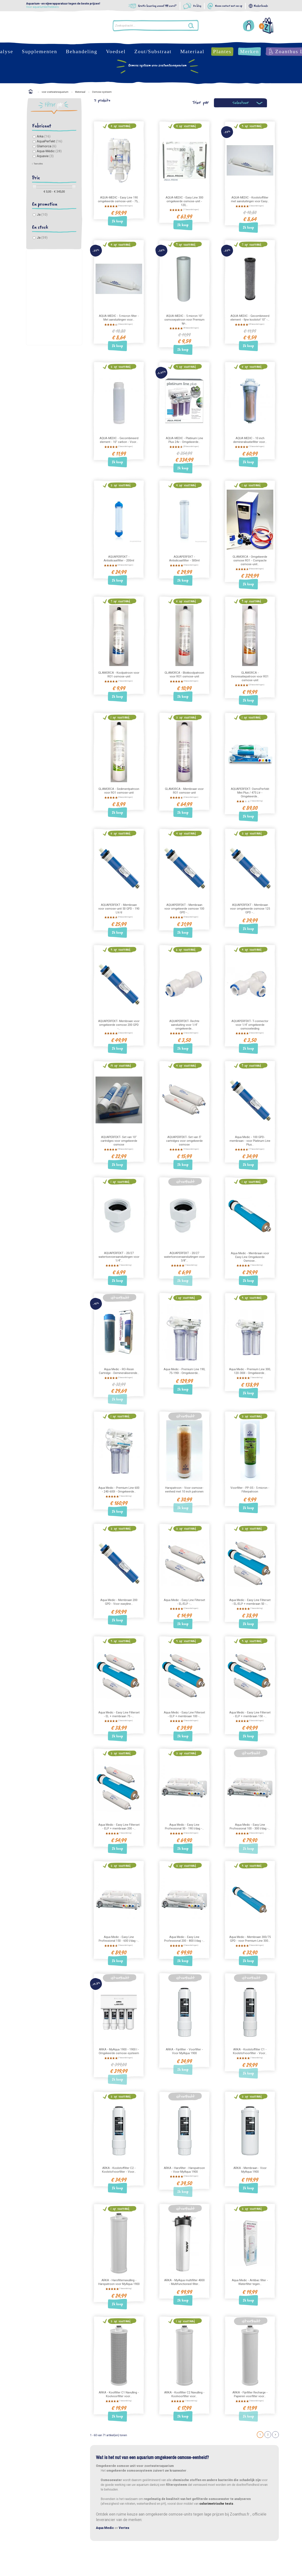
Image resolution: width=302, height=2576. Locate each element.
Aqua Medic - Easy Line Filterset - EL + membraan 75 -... (119, 1713)
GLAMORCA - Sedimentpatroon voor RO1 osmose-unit (119, 790)
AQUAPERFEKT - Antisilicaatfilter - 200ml (119, 558)
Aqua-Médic (49, 151)
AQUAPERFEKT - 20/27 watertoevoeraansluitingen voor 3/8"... (184, 1256)
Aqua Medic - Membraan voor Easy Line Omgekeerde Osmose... (250, 1256)
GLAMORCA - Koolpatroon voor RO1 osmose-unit (118, 674)
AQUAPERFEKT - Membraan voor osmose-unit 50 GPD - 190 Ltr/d (118, 908)
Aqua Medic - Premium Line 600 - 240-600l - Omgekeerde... (118, 1489)
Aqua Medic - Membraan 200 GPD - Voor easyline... (118, 1601)
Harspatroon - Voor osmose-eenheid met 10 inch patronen (184, 1489)
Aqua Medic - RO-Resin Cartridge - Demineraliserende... (119, 1370)
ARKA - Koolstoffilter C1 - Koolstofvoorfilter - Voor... (250, 2050)
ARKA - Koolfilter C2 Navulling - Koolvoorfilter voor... (184, 2393)
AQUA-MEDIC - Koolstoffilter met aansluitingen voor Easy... (250, 199)
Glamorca (46, 146)
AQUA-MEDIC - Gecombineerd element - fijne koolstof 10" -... (249, 317)
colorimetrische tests (216, 2503)
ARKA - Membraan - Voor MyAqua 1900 (250, 2169)
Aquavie (45, 156)
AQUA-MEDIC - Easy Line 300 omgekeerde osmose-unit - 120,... (184, 201)
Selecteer (240, 102)
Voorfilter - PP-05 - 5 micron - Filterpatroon (249, 1489)
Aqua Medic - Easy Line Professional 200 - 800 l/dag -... (184, 1938)
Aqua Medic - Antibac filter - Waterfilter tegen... (250, 2281)
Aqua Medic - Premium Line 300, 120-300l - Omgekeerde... (250, 1370)
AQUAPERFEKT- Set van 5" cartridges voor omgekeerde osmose (184, 1140)
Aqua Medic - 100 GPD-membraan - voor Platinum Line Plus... (250, 1140)
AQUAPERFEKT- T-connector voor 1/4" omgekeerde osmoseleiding (249, 1024)
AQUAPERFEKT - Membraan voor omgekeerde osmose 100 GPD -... (184, 908)
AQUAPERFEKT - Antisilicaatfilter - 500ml (184, 558)
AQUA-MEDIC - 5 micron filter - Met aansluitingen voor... (119, 317)
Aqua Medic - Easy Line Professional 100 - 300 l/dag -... (250, 1826)
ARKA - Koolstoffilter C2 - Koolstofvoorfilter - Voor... (119, 2169)
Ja (42, 214)
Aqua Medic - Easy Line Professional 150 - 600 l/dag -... (119, 1938)
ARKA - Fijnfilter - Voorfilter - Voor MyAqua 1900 (184, 2050)
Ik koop (117, 221)
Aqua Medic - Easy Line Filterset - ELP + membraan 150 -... (250, 1713)
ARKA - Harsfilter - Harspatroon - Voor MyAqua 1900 (184, 2169)
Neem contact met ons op (228, 6)
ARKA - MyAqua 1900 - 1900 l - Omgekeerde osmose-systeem (119, 2050)
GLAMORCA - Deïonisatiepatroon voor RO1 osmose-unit (250, 676)
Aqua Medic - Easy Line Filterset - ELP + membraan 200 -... (119, 1826)
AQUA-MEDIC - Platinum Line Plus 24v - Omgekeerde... (184, 439)
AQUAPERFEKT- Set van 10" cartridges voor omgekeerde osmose (119, 1140)
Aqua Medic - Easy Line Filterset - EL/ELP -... (184, 1601)
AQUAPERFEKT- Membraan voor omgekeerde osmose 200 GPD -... (119, 1024)
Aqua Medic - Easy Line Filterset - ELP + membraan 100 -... (184, 1713)
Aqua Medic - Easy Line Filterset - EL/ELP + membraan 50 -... (250, 1601)
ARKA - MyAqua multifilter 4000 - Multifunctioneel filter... (184, 2281)
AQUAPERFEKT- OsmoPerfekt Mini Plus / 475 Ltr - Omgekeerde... (250, 792)
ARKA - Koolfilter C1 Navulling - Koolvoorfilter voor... (119, 2393)
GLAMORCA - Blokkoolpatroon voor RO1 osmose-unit (184, 674)
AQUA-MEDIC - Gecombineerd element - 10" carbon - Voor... (118, 439)
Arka (44, 136)
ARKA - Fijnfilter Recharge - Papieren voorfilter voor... (250, 2393)
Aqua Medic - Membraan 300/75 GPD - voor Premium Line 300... (250, 1938)
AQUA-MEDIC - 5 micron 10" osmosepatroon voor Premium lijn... (184, 319)
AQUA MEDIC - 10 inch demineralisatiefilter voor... (250, 439)
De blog (197, 6)
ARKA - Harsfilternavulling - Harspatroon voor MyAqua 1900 (119, 2281)
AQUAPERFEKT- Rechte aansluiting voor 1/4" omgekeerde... (184, 1024)
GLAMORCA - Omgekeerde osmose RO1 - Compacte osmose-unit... (250, 560)
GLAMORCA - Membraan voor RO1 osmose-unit (184, 790)
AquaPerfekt (49, 141)
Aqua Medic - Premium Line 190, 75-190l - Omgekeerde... (184, 1370)
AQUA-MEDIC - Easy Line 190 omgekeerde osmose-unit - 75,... (119, 199)
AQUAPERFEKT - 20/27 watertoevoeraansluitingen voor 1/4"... (119, 1256)
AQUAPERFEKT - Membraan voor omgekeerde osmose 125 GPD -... (250, 908)
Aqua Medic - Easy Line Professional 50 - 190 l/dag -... (184, 1826)
